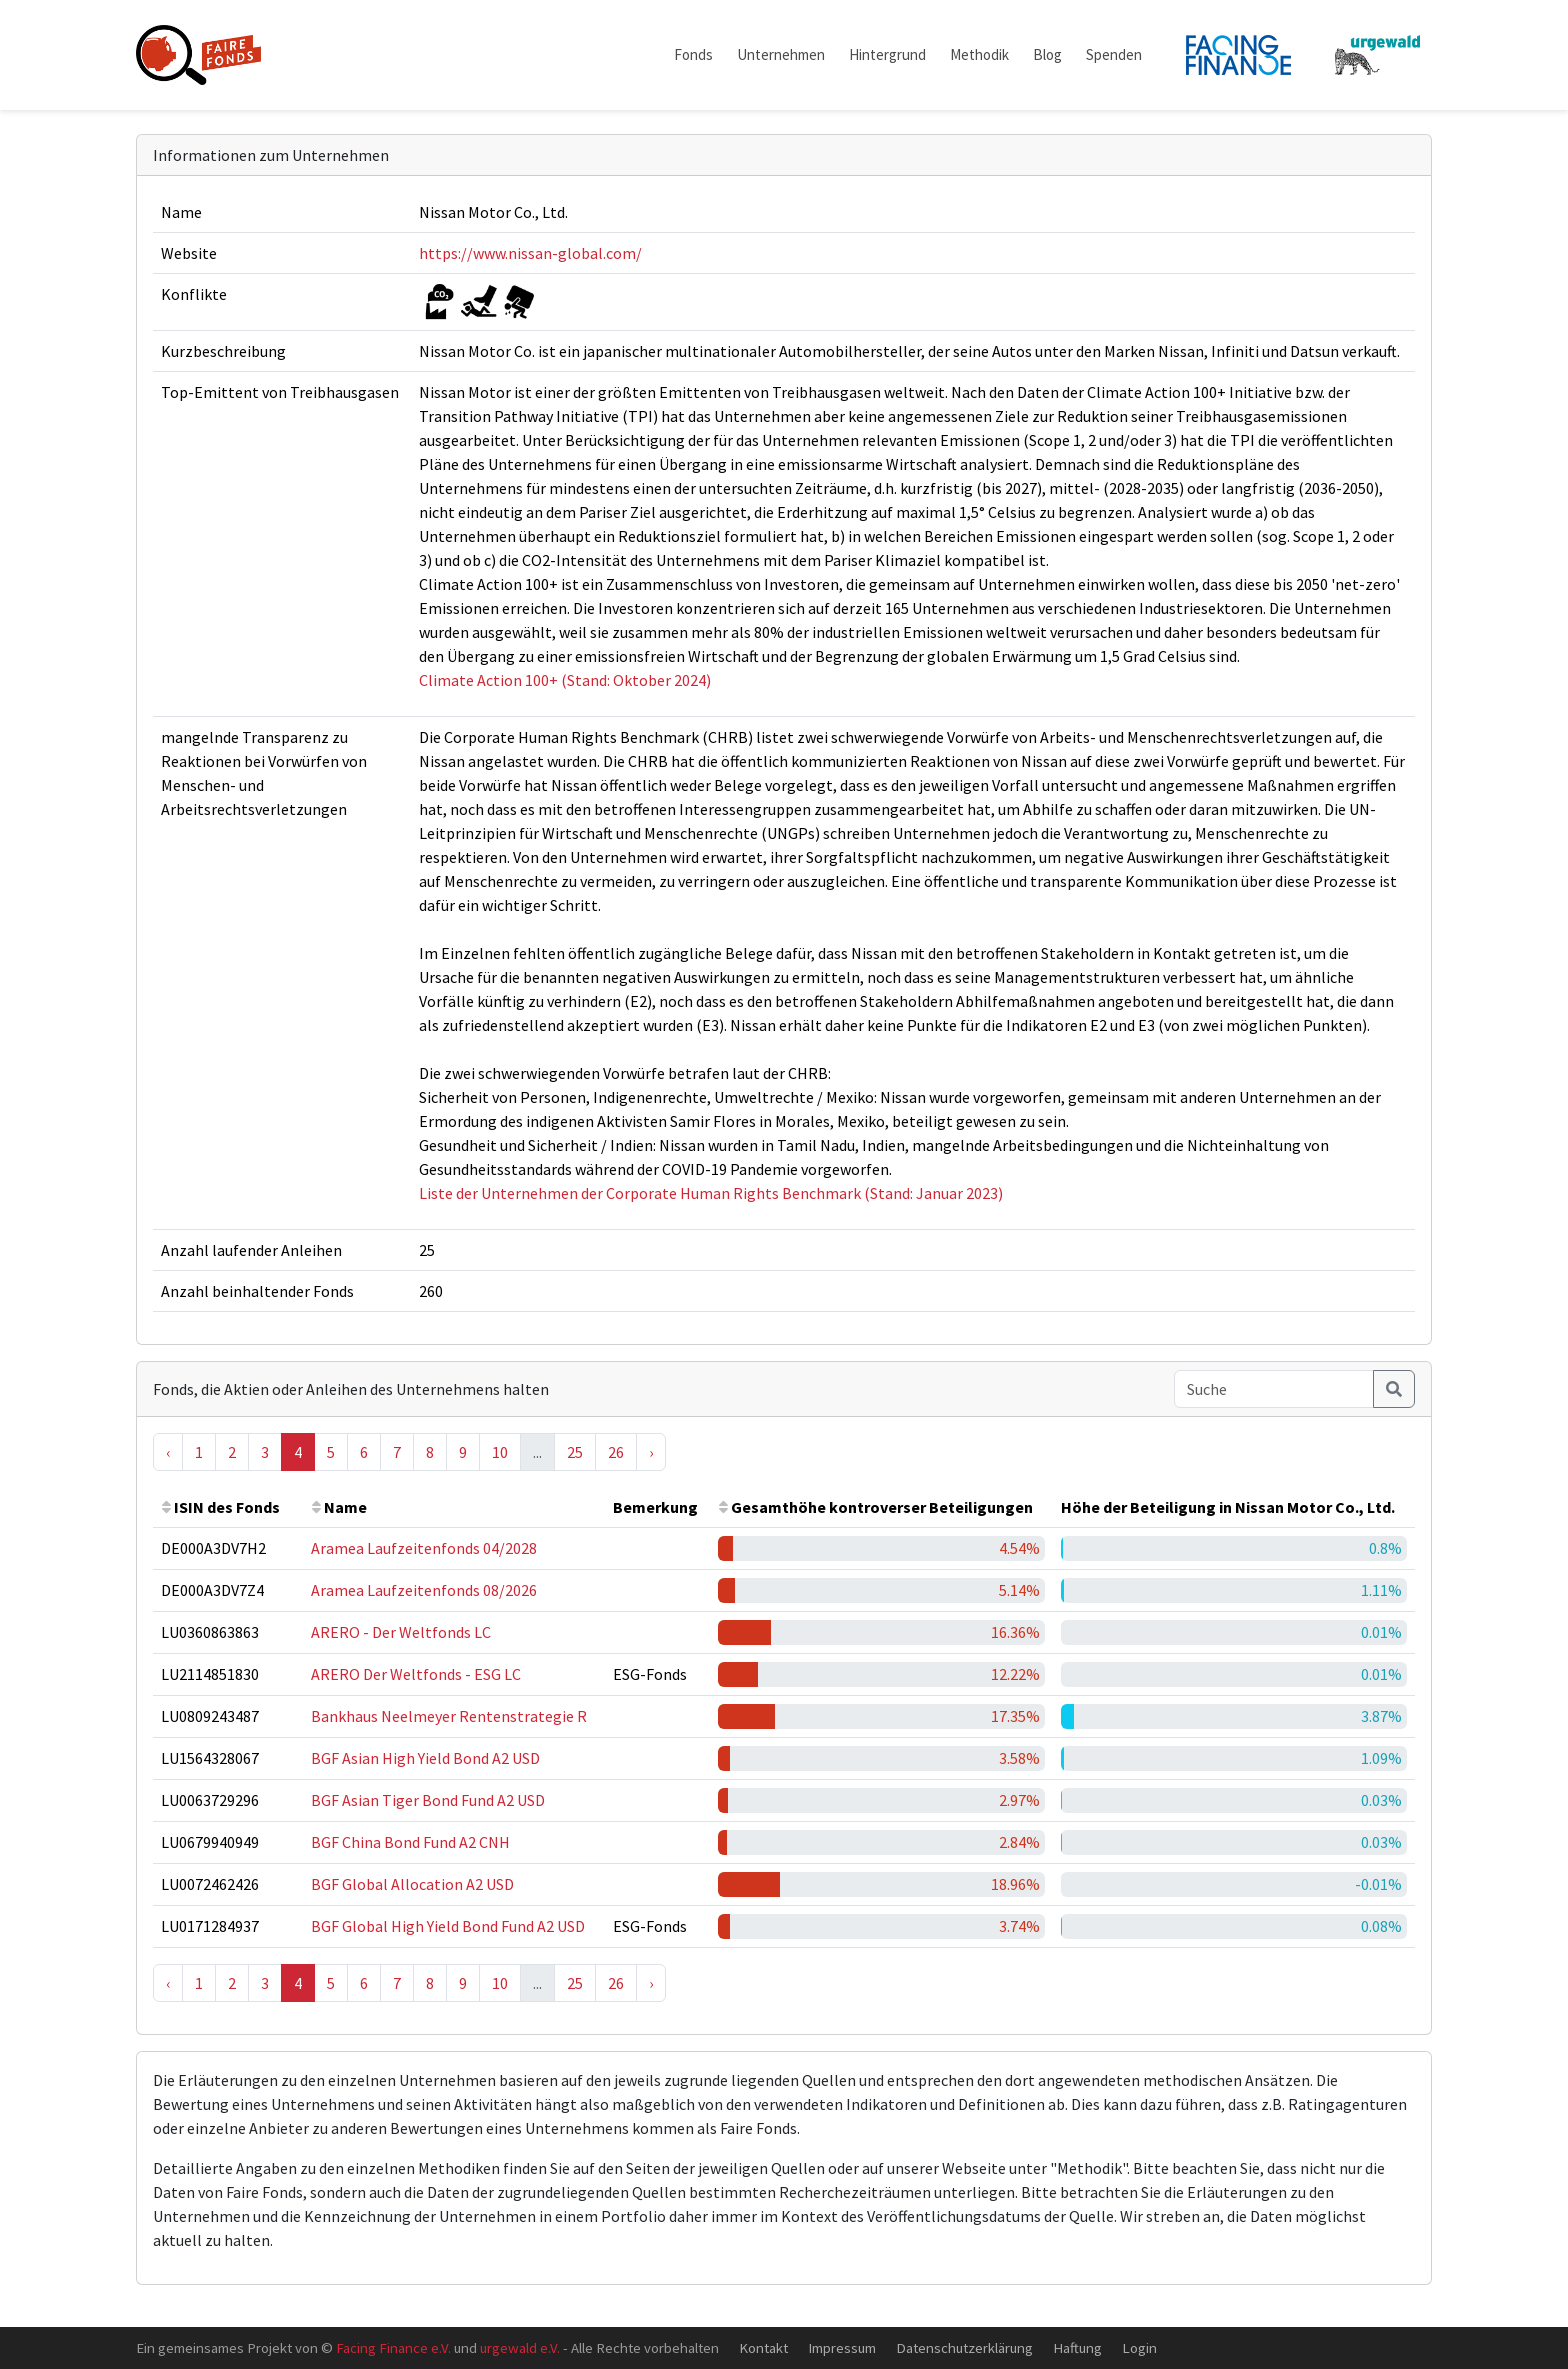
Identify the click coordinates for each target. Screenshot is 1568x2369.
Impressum (842, 2347)
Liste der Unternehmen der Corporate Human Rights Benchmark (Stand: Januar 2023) (711, 1193)
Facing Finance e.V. (393, 2347)
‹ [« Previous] (168, 1452)
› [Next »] (651, 1452)
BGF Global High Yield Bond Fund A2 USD (448, 1926)
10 (500, 1452)
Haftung (1077, 2347)
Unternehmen (781, 54)
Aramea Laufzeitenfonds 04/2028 (424, 1548)
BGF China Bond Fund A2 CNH (410, 1842)
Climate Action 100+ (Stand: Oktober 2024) (565, 680)
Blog (1047, 54)
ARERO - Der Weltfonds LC (401, 1632)
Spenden (1114, 54)
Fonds (693, 54)
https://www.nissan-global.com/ (530, 253)
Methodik (979, 54)
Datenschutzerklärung (964, 2347)
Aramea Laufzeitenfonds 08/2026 (424, 1590)
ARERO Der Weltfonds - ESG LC (416, 1674)
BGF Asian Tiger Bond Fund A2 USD (428, 1800)
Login (1139, 2347)
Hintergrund (887, 54)
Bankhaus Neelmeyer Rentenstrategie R (449, 1716)
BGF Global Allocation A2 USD (412, 1884)
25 (575, 1452)
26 (616, 1452)
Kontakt (763, 2347)
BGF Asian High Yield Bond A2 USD (425, 1758)
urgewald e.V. (520, 2347)
